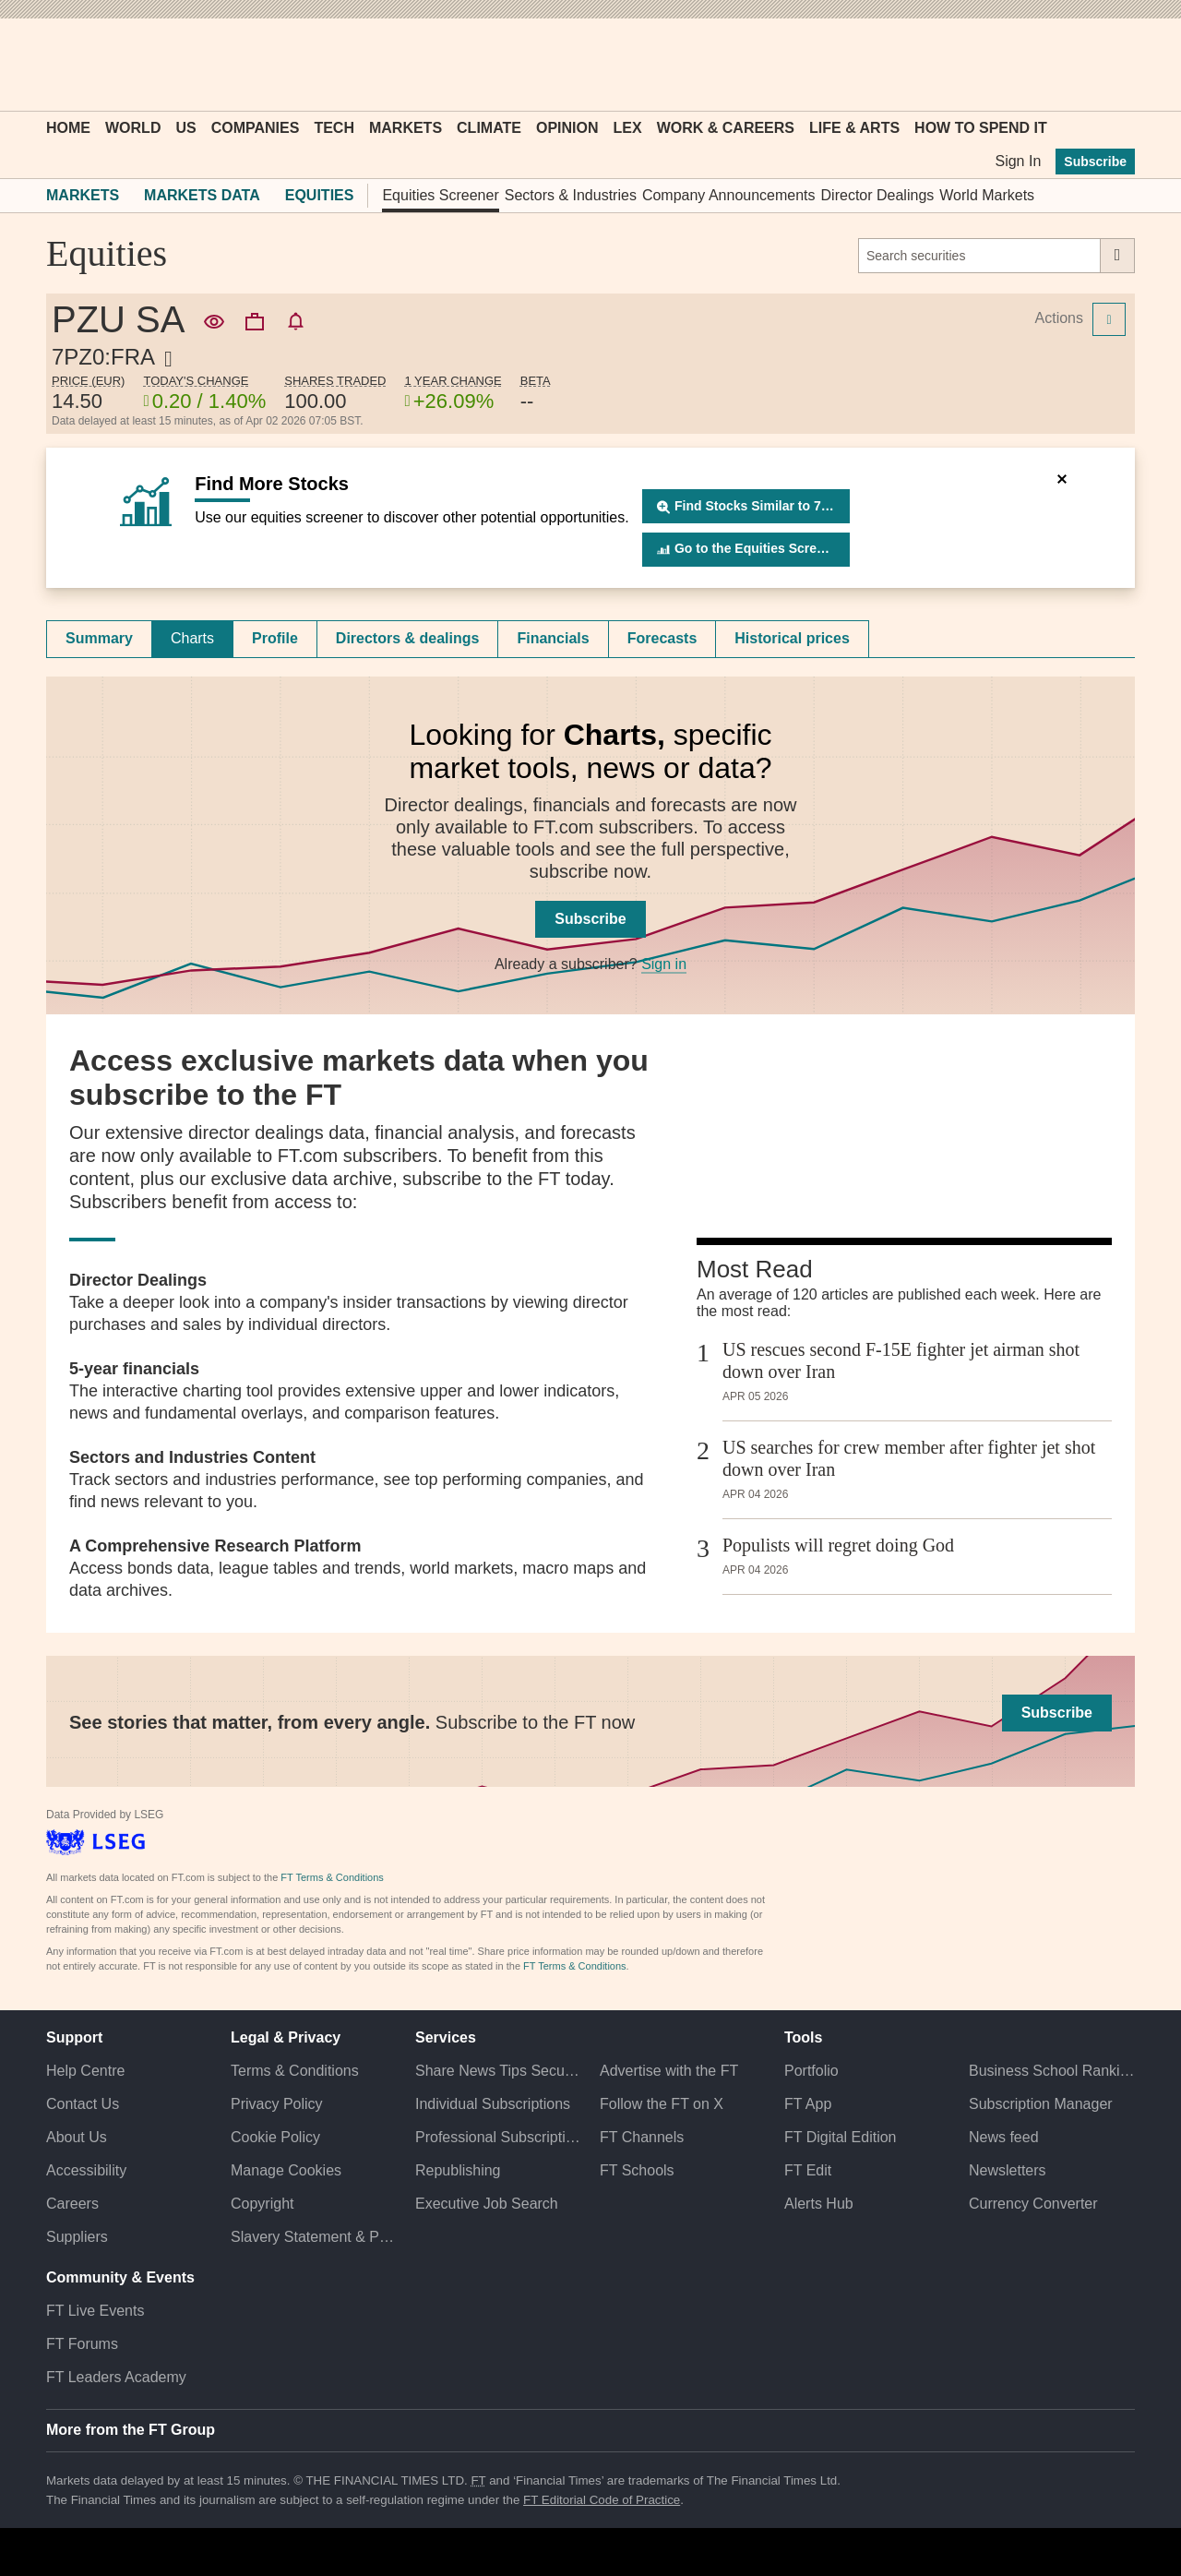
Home (68, 128)
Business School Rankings (1052, 2071)
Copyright (262, 2203)
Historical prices (792, 638)
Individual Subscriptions (492, 2104)
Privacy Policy (277, 2104)
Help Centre (85, 2071)
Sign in (663, 964)
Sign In (1018, 161)
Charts (192, 638)
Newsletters (1007, 2170)
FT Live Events (95, 2310)
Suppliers (77, 2237)
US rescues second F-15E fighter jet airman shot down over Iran (901, 1360)
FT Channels (642, 2137)
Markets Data (202, 195)
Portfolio (811, 2071)
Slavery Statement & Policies (314, 2237)
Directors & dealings (408, 638)
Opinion (567, 128)
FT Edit (807, 2170)
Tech (334, 128)
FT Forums (82, 2344)
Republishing (458, 2170)
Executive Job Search (486, 2203)
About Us (76, 2137)
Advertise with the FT (669, 2071)
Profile (275, 638)
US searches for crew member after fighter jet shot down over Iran (908, 1458)
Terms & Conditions (295, 2071)
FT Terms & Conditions (331, 1877)
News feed (1004, 2137)
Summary (99, 638)
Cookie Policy (275, 2137)
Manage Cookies (286, 2170)
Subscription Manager (1041, 2104)
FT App (807, 2104)
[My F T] (1111, 64)
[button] (55, 64)
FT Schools (637, 2170)
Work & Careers (725, 128)
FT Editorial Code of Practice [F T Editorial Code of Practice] (601, 2500)
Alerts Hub (818, 2203)
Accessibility (86, 2170)
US (185, 128)
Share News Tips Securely (498, 2071)
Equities (319, 195)
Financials (553, 638)
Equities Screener (440, 195)
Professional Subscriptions (498, 2137)
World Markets (986, 195)
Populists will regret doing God (838, 1545)
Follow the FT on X (661, 2104)
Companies (255, 128)
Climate (489, 128)
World (133, 128)
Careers (72, 2203)
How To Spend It (980, 128)
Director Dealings (878, 195)
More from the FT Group (130, 2430)
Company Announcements (729, 195)
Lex (628, 128)
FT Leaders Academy (116, 2377)
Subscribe (1095, 161)
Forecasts (662, 638)
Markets (405, 128)
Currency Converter (1033, 2203)
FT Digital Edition (840, 2137)
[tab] (99, 638)
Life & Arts (854, 128)
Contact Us (82, 2104)
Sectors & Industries (571, 195)
